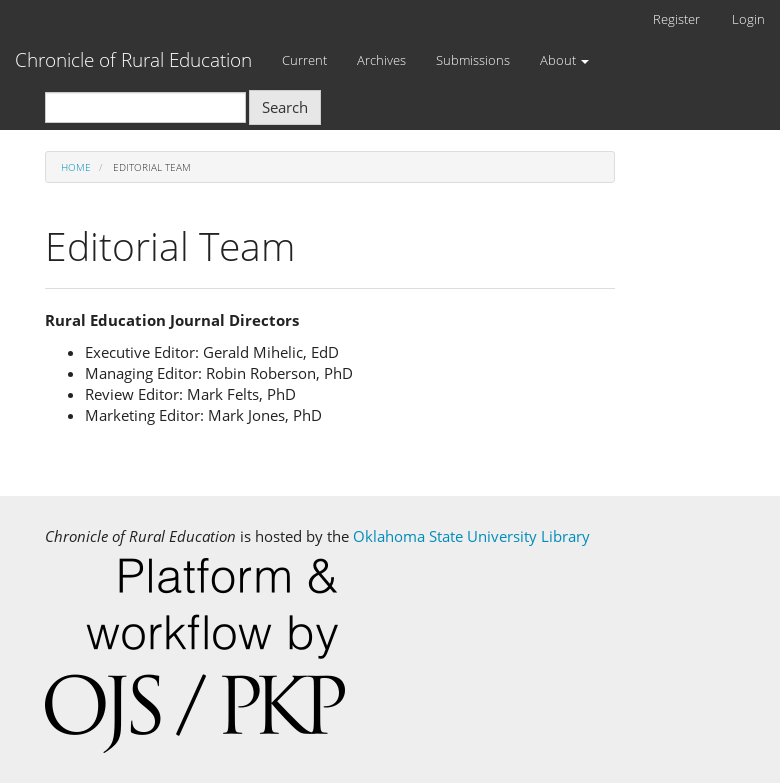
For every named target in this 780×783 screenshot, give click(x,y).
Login (748, 19)
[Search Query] (145, 107)
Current (304, 60)
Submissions (473, 60)
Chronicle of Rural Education (133, 60)
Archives (381, 60)
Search (285, 107)
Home (76, 167)
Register (676, 19)
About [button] (564, 60)
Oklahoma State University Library (471, 536)
